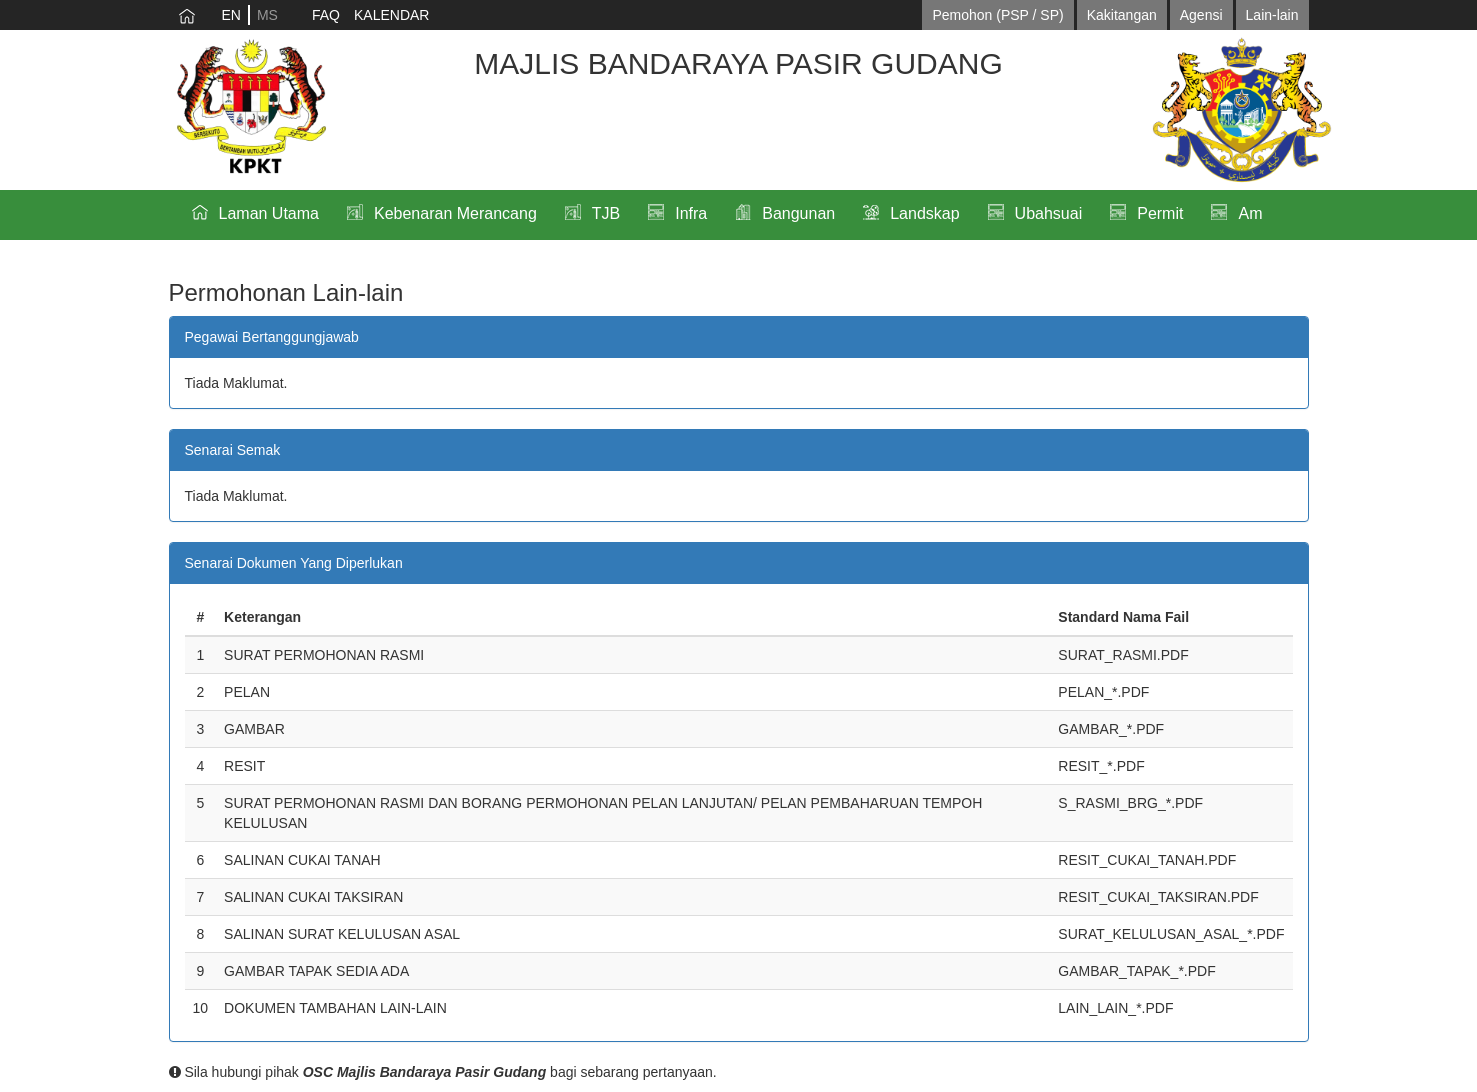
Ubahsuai (1049, 213)
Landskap (924, 213)
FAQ (326, 15)
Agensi (1201, 15)
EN (231, 15)
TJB (606, 213)
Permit (1160, 213)
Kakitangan (1122, 15)
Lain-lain (1272, 15)
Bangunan (798, 213)
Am (1250, 213)
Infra (691, 213)
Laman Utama (269, 213)
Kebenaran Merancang (455, 213)
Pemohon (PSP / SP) (997, 15)
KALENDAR (391, 15)
